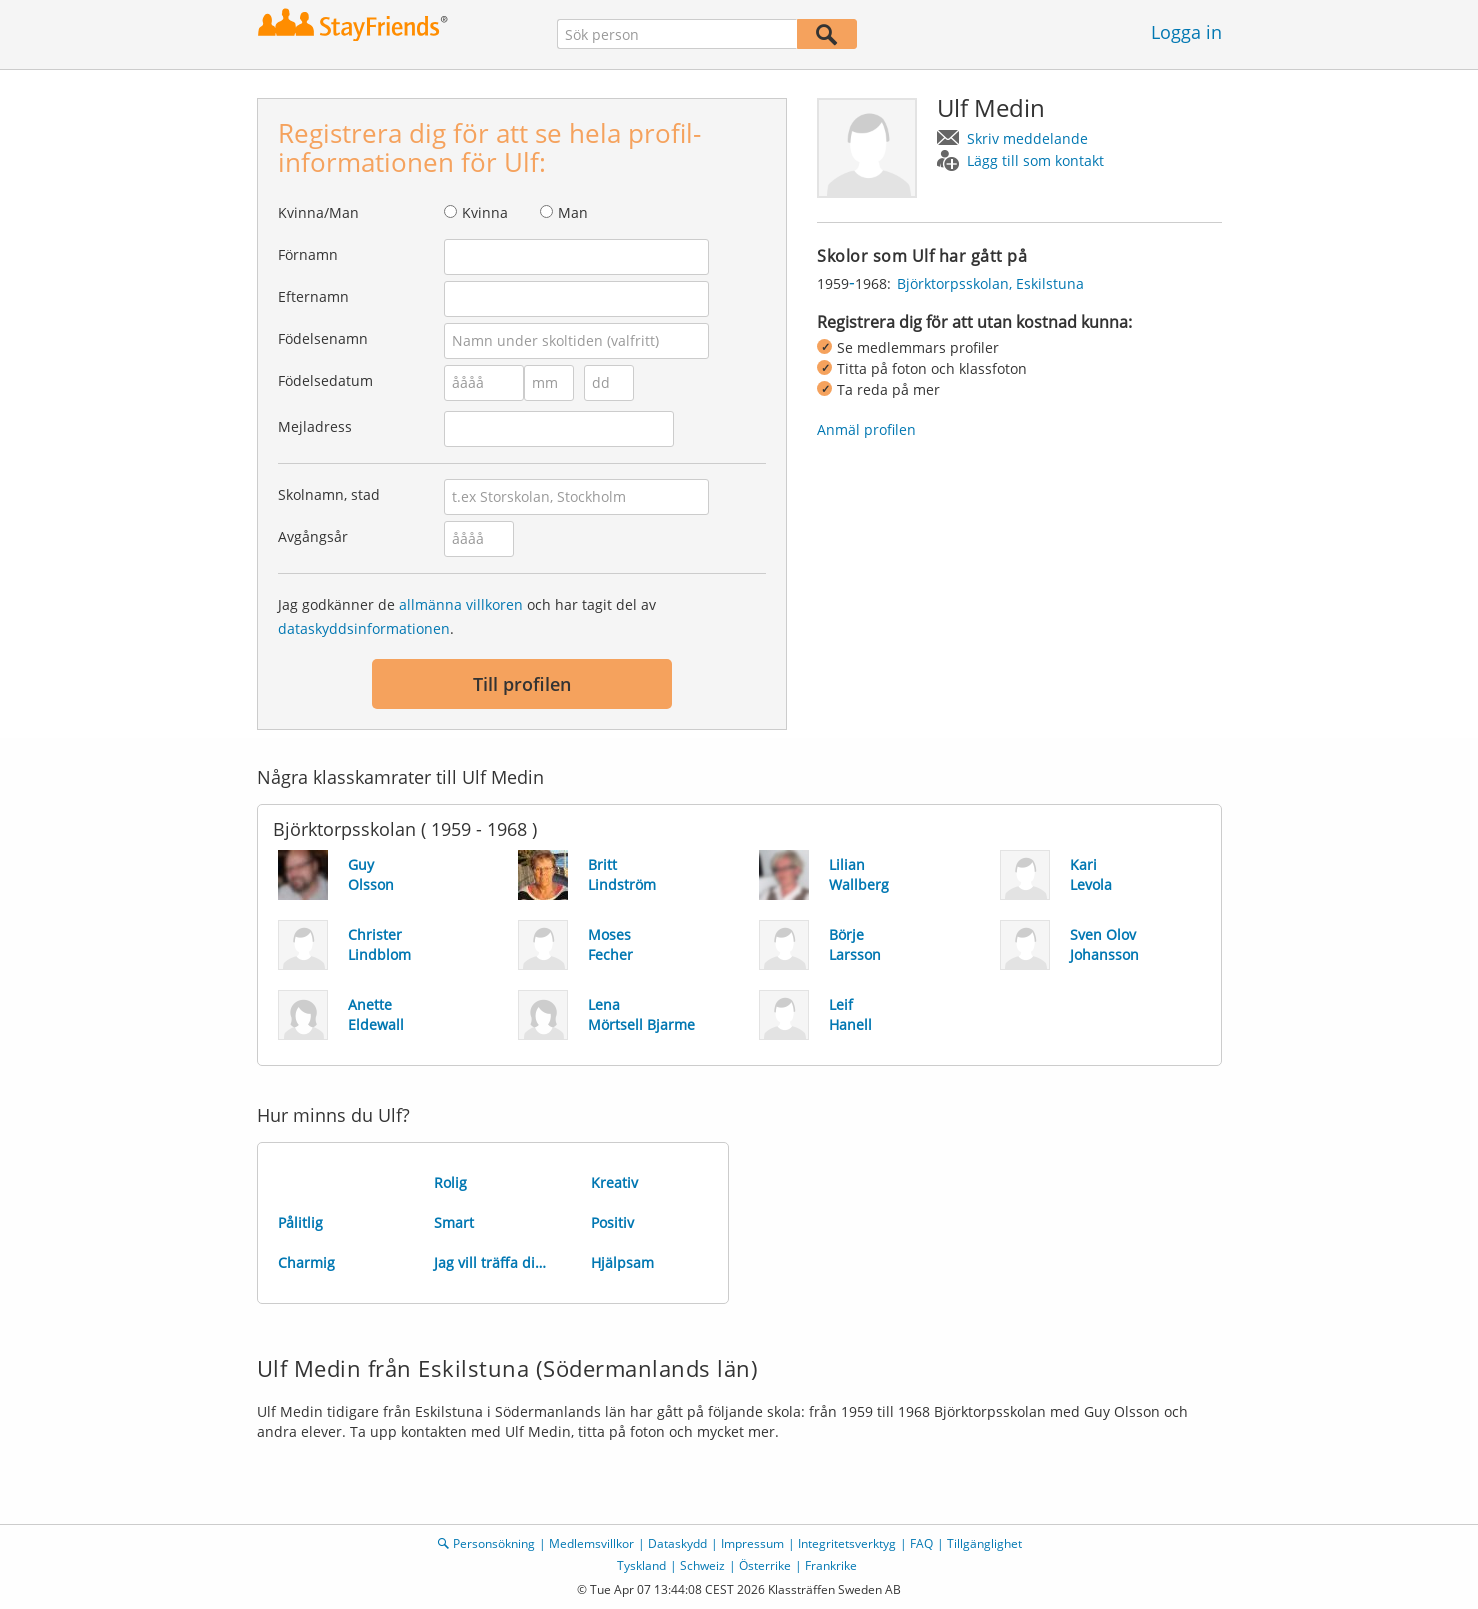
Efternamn (313, 296)
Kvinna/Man (318, 212)
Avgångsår (313, 536)
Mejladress (315, 426)
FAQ (921, 1543)
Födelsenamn (323, 338)
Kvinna (485, 212)
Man (573, 212)
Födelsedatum (325, 380)
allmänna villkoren (461, 604)
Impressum (752, 1543)
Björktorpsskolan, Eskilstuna (990, 283)
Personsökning (494, 1543)
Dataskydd (677, 1543)
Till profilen (522, 684)
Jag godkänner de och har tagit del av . (467, 616)
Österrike (765, 1565)
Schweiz (702, 1565)
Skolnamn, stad (329, 494)
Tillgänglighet (984, 1543)
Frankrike (831, 1565)
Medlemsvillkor (591, 1543)
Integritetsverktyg (847, 1543)
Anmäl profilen (866, 429)
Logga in (1186, 32)
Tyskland (641, 1565)
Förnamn (308, 254)
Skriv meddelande (1027, 138)
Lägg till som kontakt (1035, 160)
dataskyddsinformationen (364, 628)
